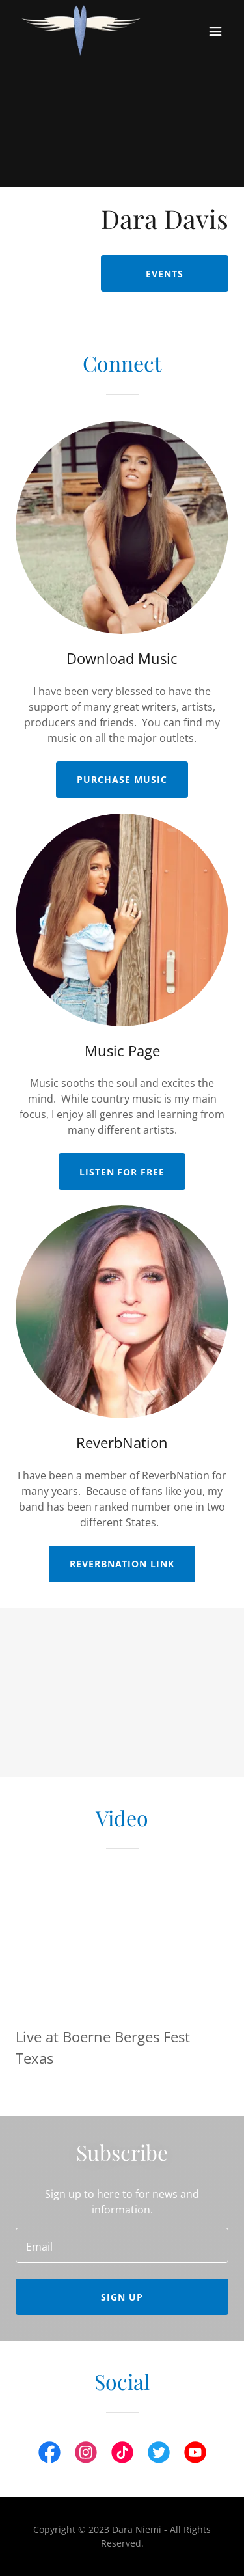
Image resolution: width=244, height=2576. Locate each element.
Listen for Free (122, 1172)
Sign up (122, 2297)
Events (164, 273)
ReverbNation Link (122, 1563)
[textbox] (122, 2245)
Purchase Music (122, 779)
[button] (215, 31)
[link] (81, 31)
